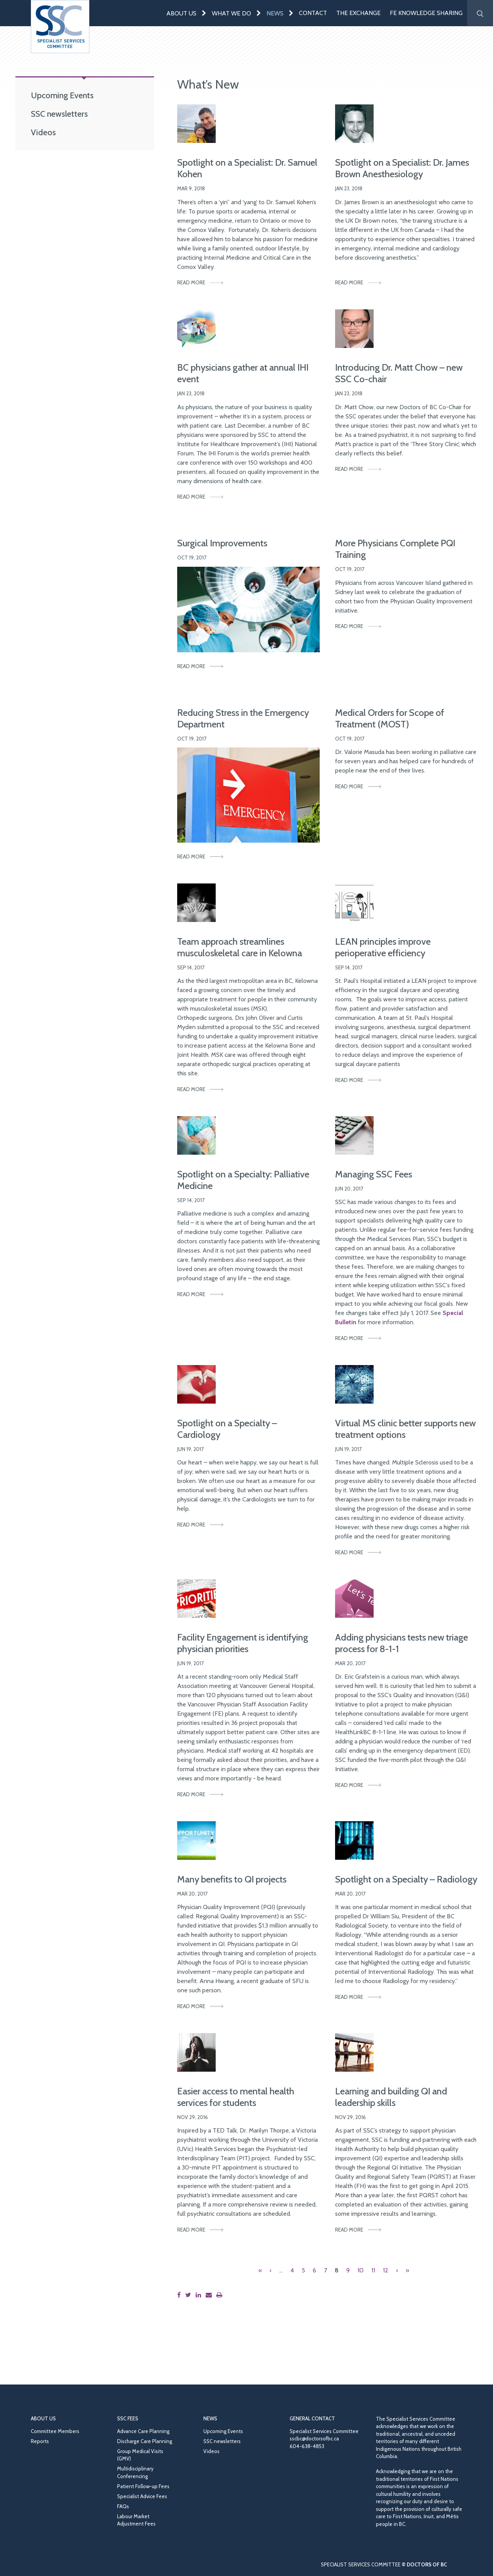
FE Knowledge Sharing (426, 13)
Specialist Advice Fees (142, 2496)
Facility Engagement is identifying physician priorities (242, 1643)
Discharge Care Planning (144, 2441)
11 (373, 2270)
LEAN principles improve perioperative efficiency (383, 947)
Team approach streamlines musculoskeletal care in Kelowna (239, 947)
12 (385, 2270)
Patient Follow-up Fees (143, 2486)
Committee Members (55, 2431)
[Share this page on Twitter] (189, 2295)
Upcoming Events (62, 95)
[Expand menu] (204, 13)
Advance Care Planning (143, 2431)
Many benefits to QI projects (232, 1879)
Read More (191, 282)
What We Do (231, 13)
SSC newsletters (59, 114)
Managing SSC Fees (373, 1174)
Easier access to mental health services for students (235, 2097)
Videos (43, 132)
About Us (181, 13)
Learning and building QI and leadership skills (391, 2097)
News (275, 13)
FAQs (123, 2506)
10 (360, 2270)
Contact (313, 13)
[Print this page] (220, 2295)
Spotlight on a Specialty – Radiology (406, 1879)
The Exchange (358, 13)
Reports (40, 2441)
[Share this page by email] (210, 2295)
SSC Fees (127, 2418)
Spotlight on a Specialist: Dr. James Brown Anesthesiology (402, 168)
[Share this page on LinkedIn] (200, 2295)
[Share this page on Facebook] (180, 2295)
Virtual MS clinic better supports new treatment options (405, 1428)
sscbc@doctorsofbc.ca (314, 2438)
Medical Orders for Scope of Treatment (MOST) (389, 718)
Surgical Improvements (222, 543)
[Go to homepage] (60, 26)
